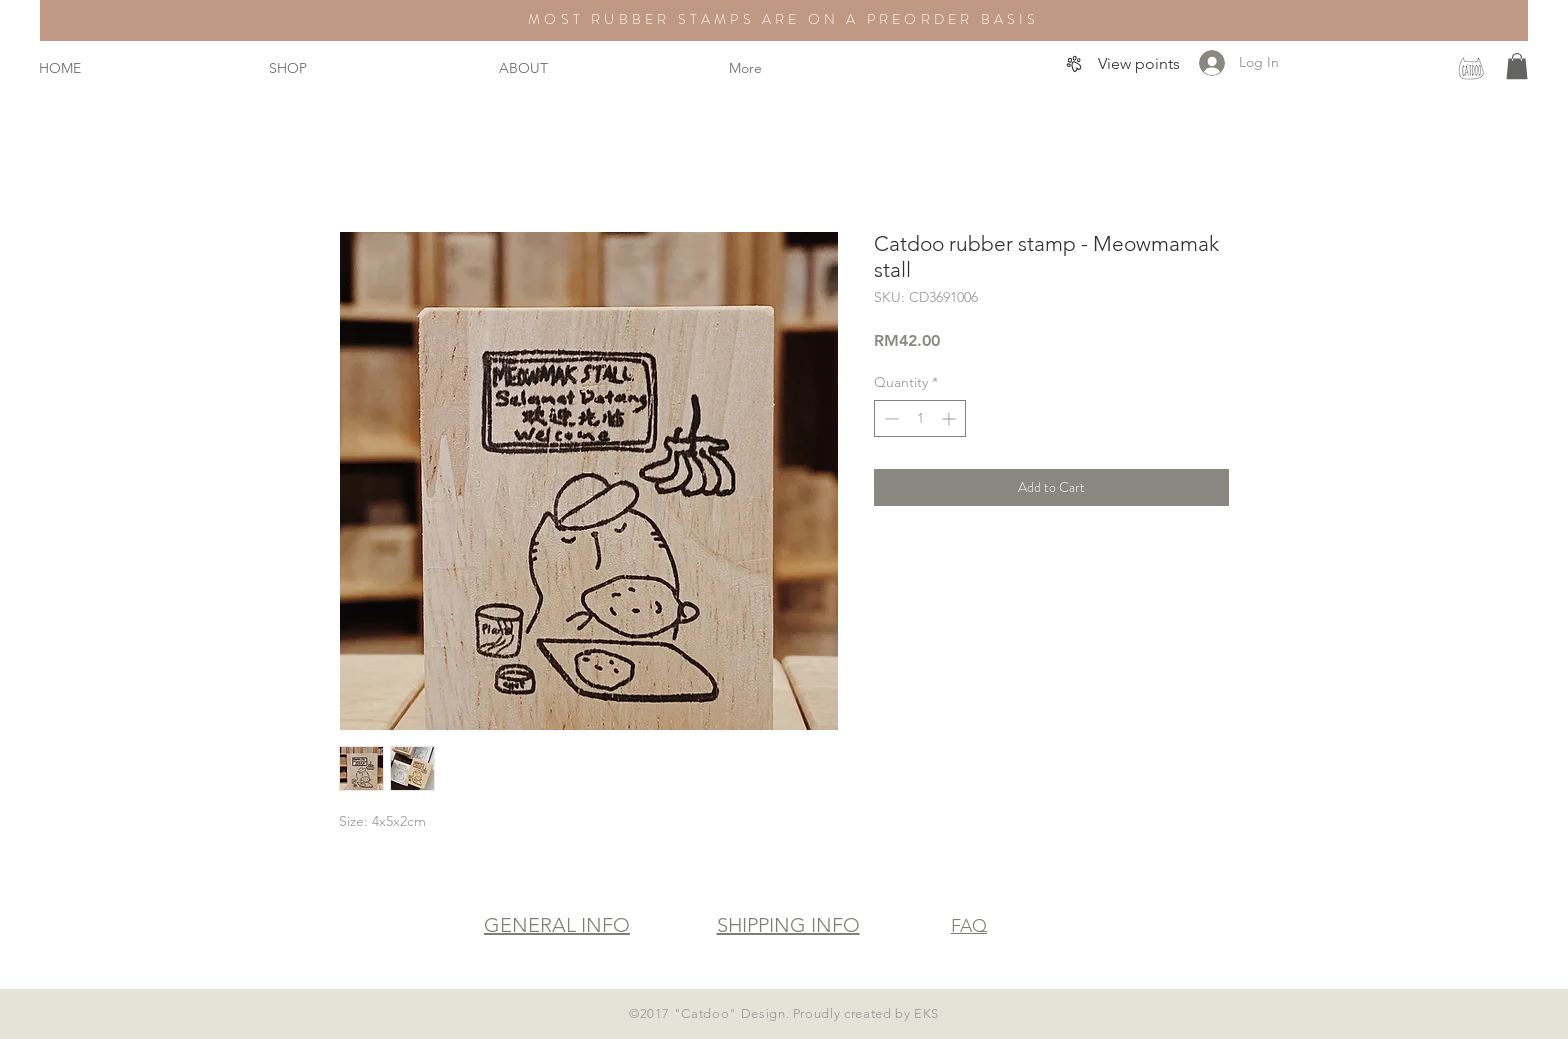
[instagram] (1471, 68)
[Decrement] (889, 418)
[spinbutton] (920, 418)
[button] (1517, 66)
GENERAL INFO (557, 925)
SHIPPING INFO (788, 925)
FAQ (969, 926)
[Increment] (950, 418)
